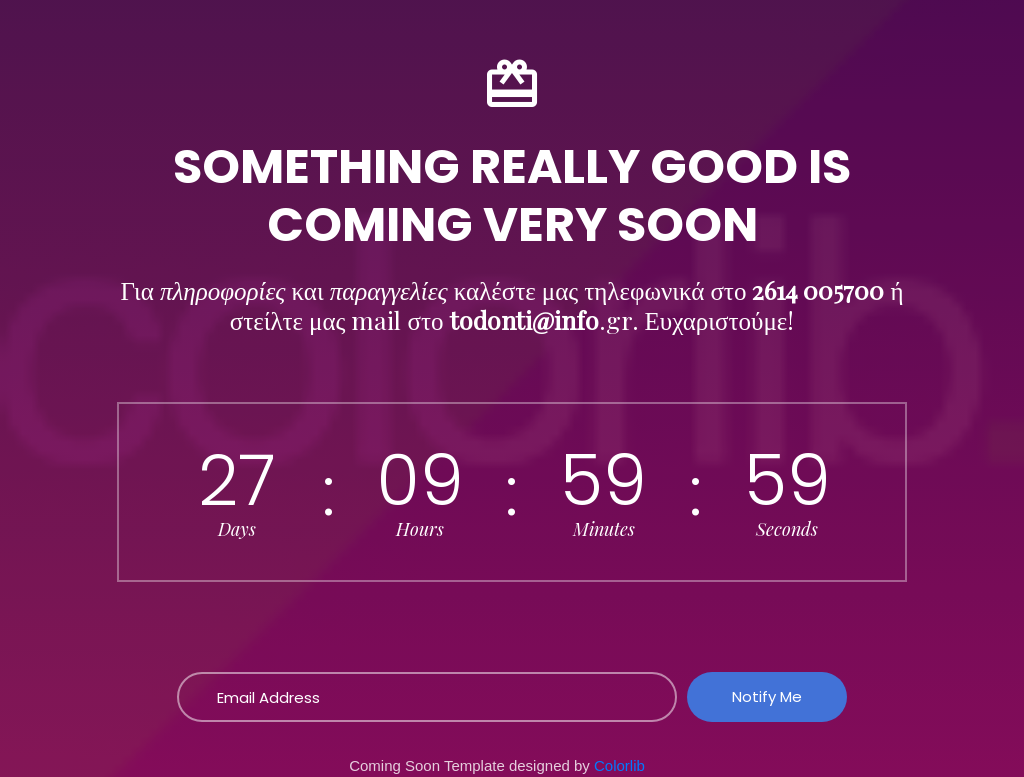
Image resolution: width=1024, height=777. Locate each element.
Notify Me (767, 696)
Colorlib (619, 765)
